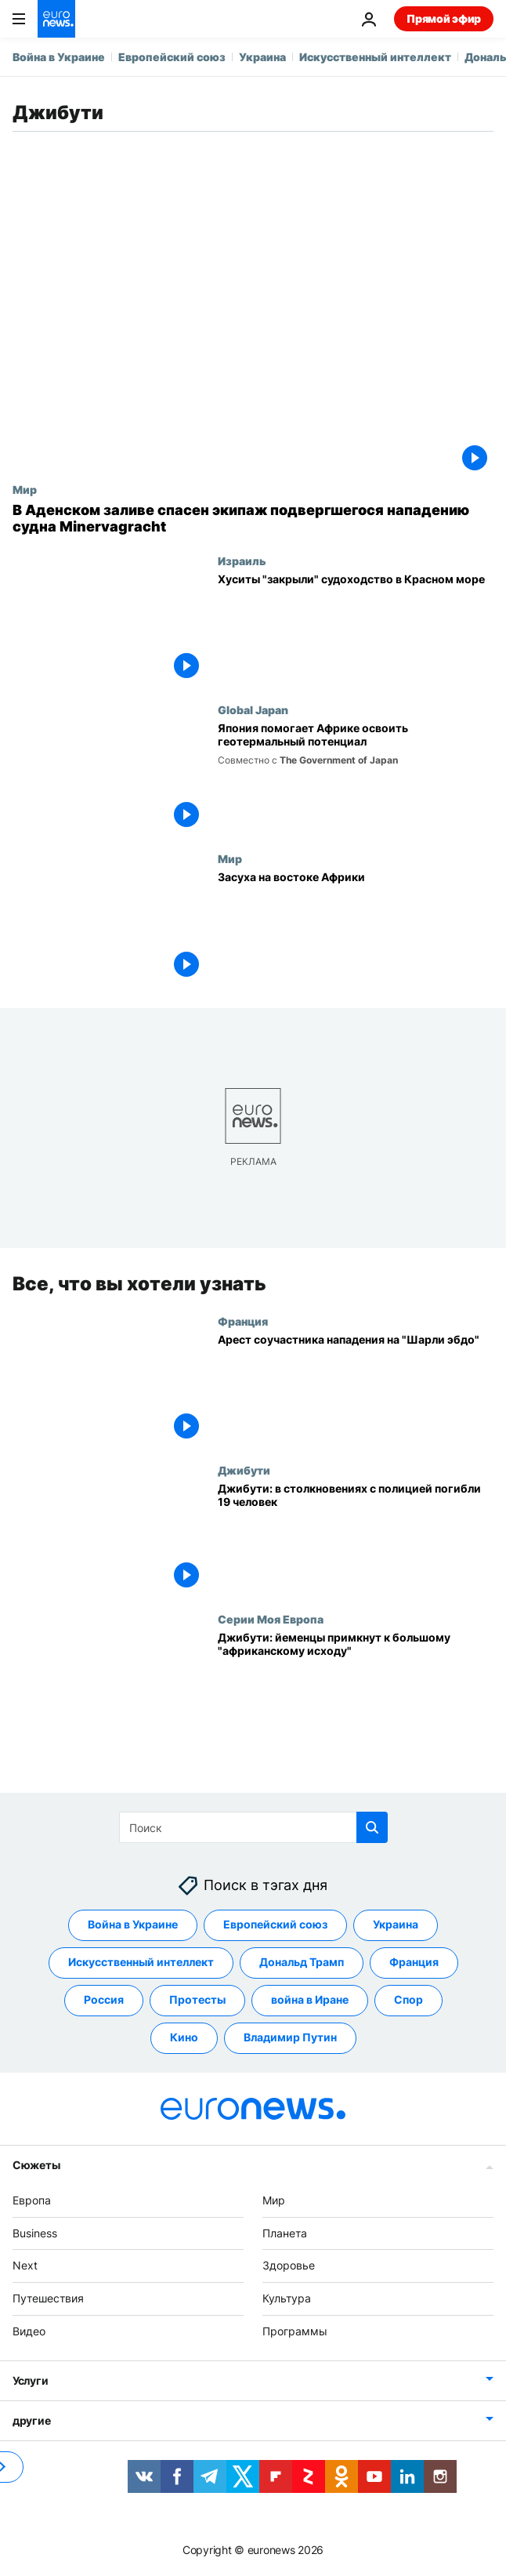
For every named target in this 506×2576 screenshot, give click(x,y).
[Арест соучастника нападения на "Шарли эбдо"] (355, 1388)
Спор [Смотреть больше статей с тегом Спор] (408, 2000)
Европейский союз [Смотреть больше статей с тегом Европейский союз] (275, 1925)
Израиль (242, 560)
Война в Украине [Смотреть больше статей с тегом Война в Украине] (133, 1925)
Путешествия (48, 2299)
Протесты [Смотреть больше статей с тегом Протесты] (197, 2000)
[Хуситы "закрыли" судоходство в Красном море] (355, 628)
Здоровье (288, 2266)
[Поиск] (253, 1827)
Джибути (244, 1470)
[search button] (372, 1827)
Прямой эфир (444, 18)
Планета (284, 2233)
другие (31, 2420)
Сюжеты (36, 2164)
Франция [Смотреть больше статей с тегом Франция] (414, 1962)
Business (35, 2233)
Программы (294, 2331)
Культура (286, 2299)
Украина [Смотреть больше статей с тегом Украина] (395, 1925)
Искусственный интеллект (375, 56)
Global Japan (253, 709)
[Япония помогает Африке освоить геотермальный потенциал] (355, 777)
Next (25, 2266)
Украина (262, 56)
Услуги (30, 2380)
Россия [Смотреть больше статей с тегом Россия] (104, 2000)
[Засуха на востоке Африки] (355, 926)
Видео (29, 2331)
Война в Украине (59, 56)
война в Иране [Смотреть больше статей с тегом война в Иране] (310, 2000)
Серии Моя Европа (270, 1619)
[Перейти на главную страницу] (56, 19)
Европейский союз (172, 56)
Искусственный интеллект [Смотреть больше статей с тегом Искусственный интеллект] (141, 1962)
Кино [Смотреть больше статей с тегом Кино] (184, 2037)
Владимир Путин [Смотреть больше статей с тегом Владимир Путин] (290, 2037)
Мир (25, 489)
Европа (32, 2200)
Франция (243, 1320)
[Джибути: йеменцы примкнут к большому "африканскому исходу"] (355, 1687)
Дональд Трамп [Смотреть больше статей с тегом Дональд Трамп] (301, 1962)
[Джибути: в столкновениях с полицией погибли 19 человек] (355, 1538)
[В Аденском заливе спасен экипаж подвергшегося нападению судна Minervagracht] (253, 518)
